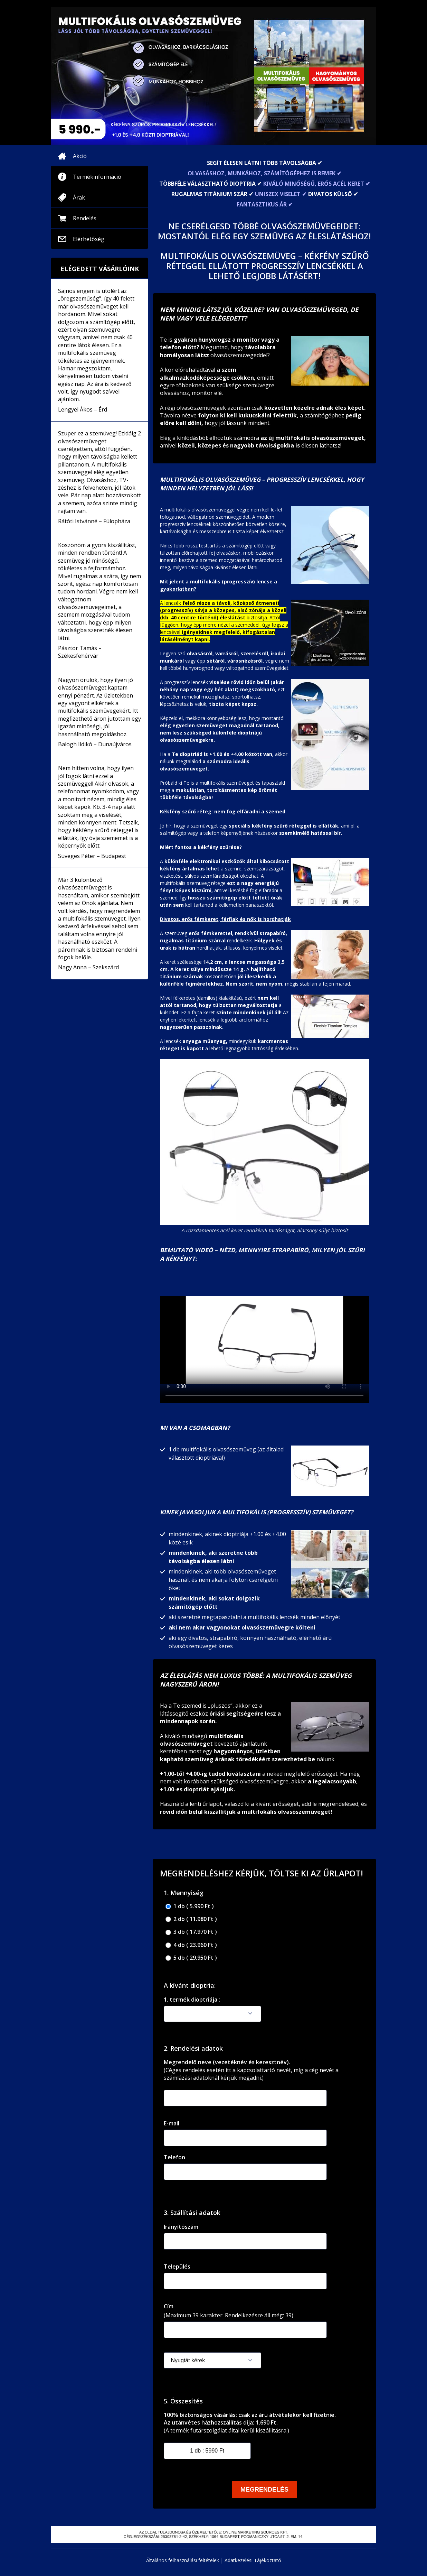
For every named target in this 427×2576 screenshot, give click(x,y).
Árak (79, 197)
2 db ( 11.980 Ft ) (191, 1919)
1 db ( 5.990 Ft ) (189, 1906)
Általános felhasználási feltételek (182, 2560)
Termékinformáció (97, 177)
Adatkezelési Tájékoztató (253, 2560)
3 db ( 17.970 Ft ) (191, 1932)
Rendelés (84, 218)
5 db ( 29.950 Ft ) (191, 1957)
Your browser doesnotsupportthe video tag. (264, 1340)
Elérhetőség (88, 239)
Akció (80, 156)
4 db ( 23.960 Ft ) (191, 1945)
